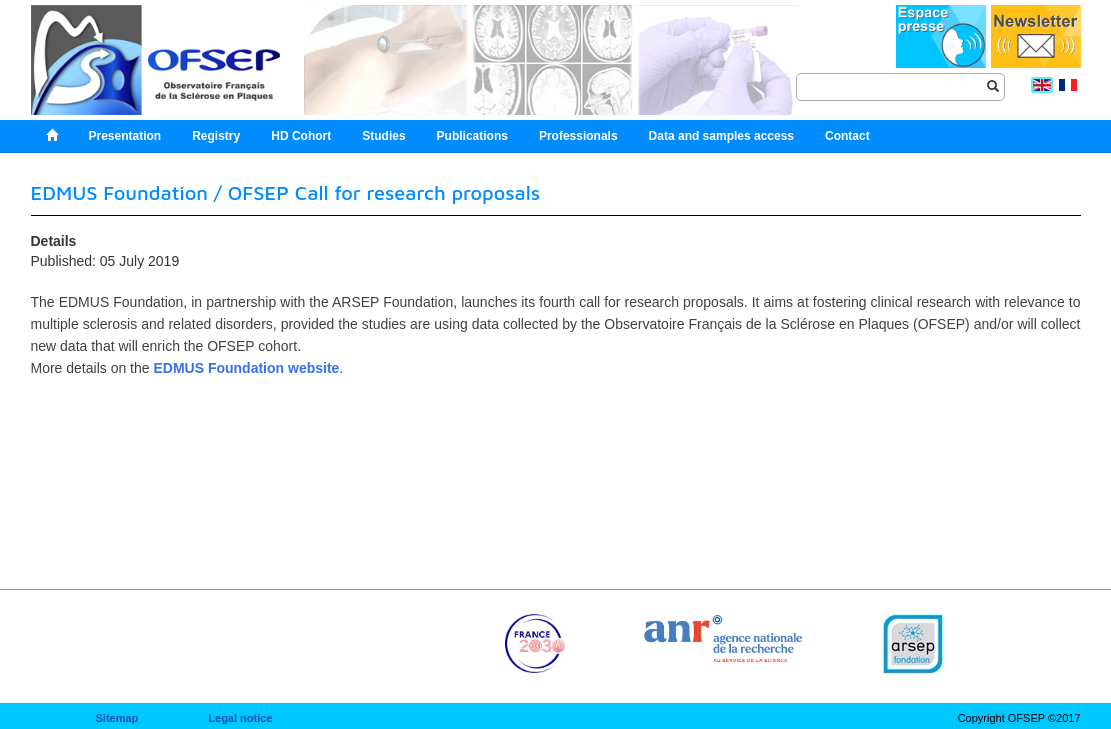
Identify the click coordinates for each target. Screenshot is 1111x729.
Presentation (125, 136)
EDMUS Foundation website (246, 368)
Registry (216, 136)
